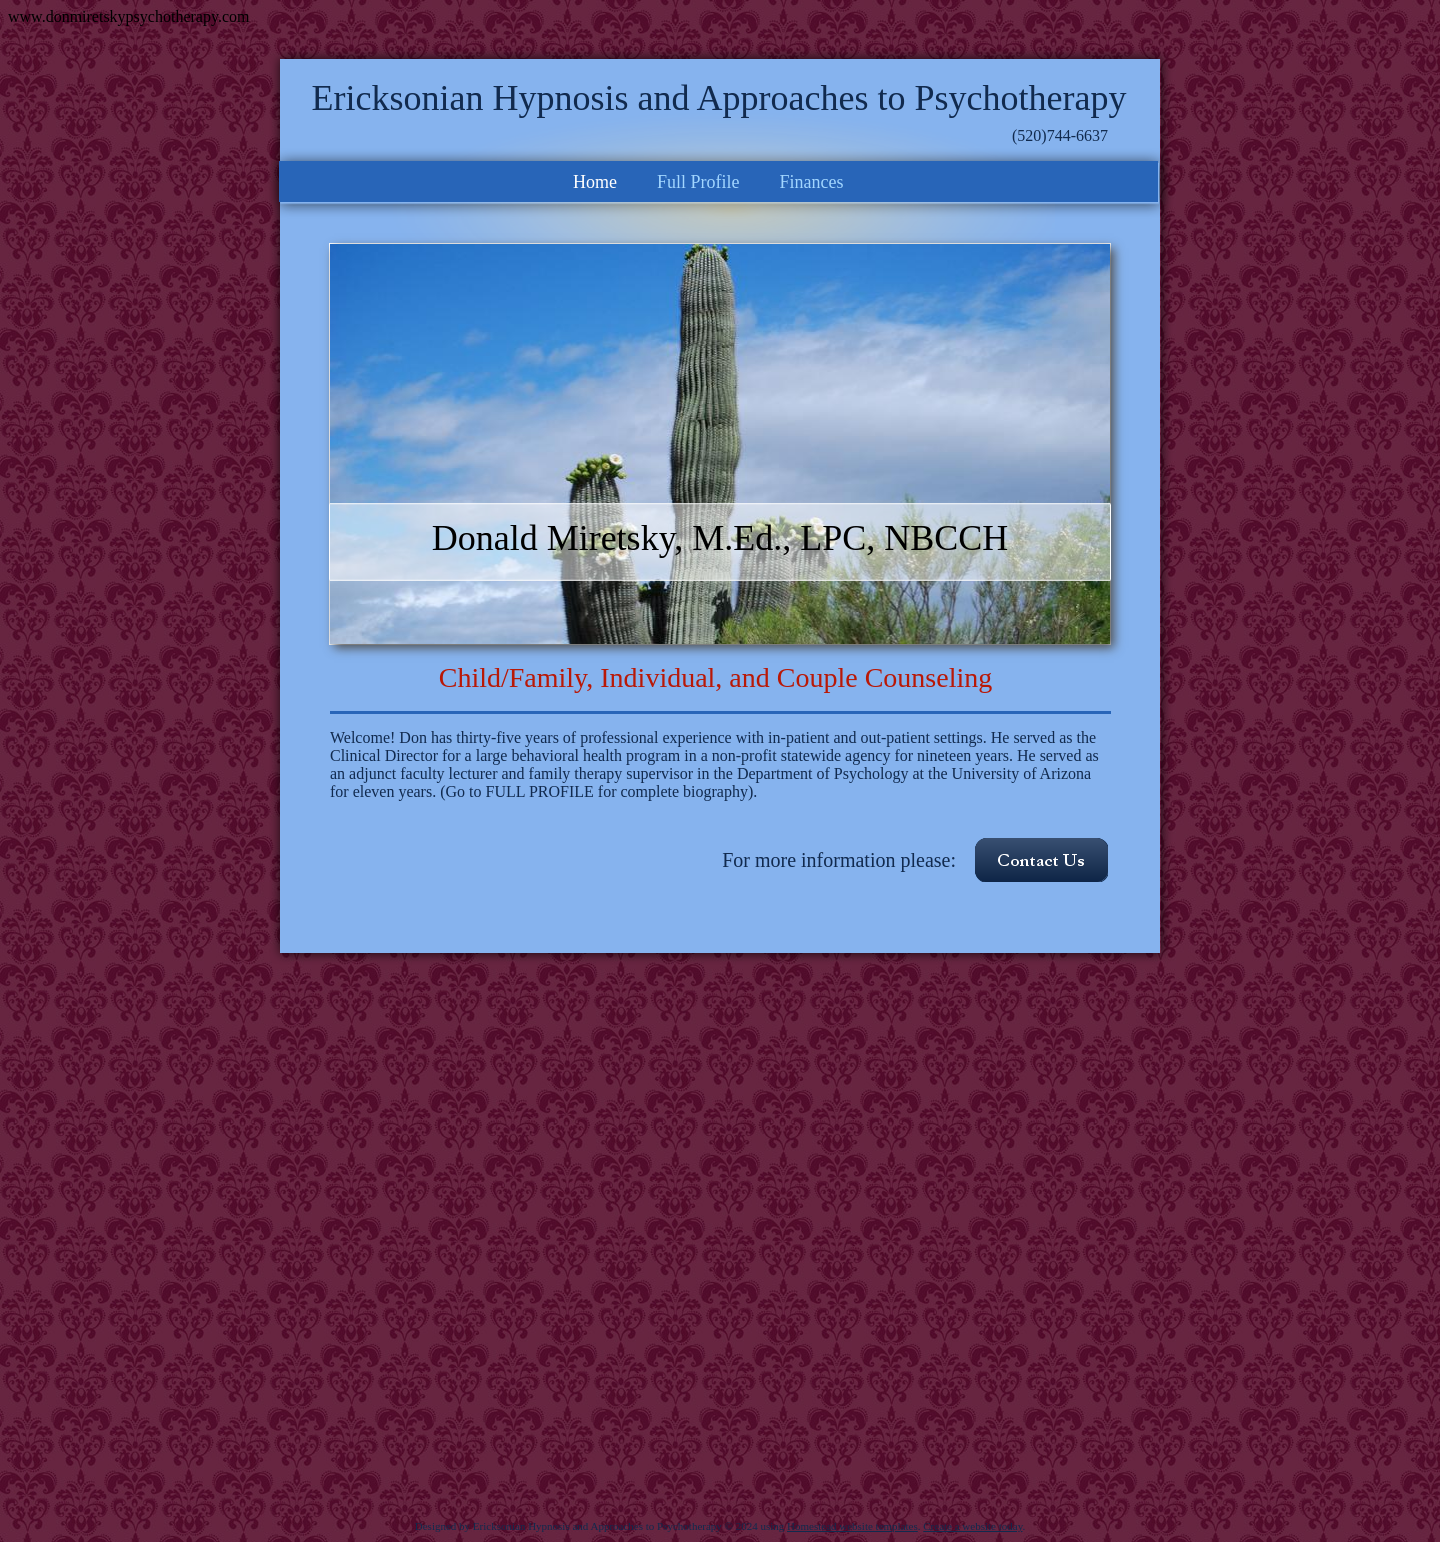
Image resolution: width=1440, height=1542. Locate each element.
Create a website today (972, 1526)
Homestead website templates (852, 1526)
